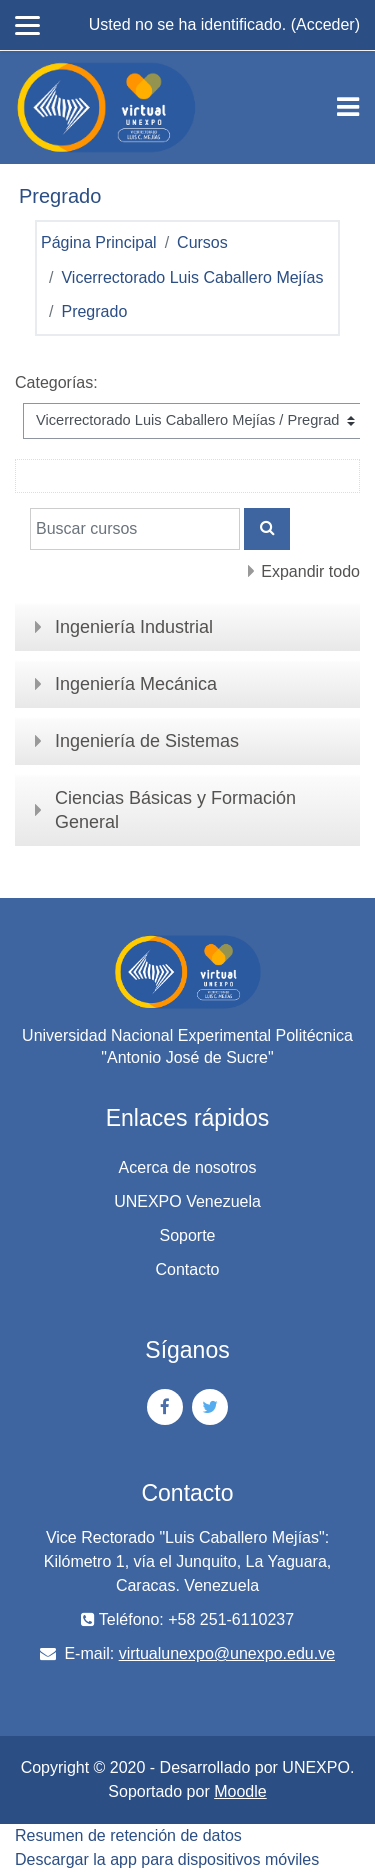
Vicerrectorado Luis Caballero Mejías (192, 277)
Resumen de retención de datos (128, 1835)
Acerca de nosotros (188, 1167)
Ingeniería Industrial (134, 627)
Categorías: (56, 382)
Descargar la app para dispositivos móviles (167, 1859)
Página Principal (99, 242)
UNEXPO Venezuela (187, 1201)
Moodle (240, 1791)
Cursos (202, 242)
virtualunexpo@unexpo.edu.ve (227, 1653)
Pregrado (94, 311)
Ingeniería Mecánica (136, 684)
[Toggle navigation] (348, 107)
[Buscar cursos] (135, 529)
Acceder (325, 24)
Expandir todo (310, 571)
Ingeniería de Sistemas (147, 741)
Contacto (187, 1269)
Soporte (187, 1235)
